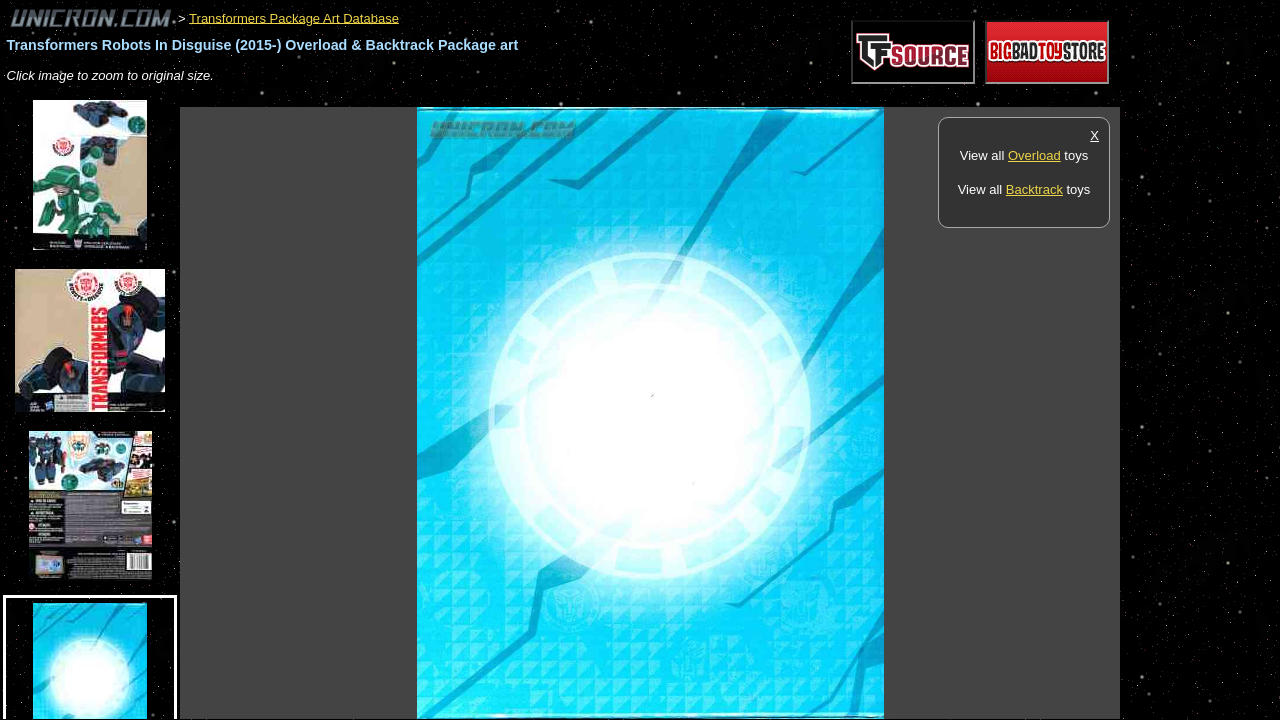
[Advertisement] (544, 96)
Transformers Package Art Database (294, 17)
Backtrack (1034, 189)
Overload (1034, 155)
